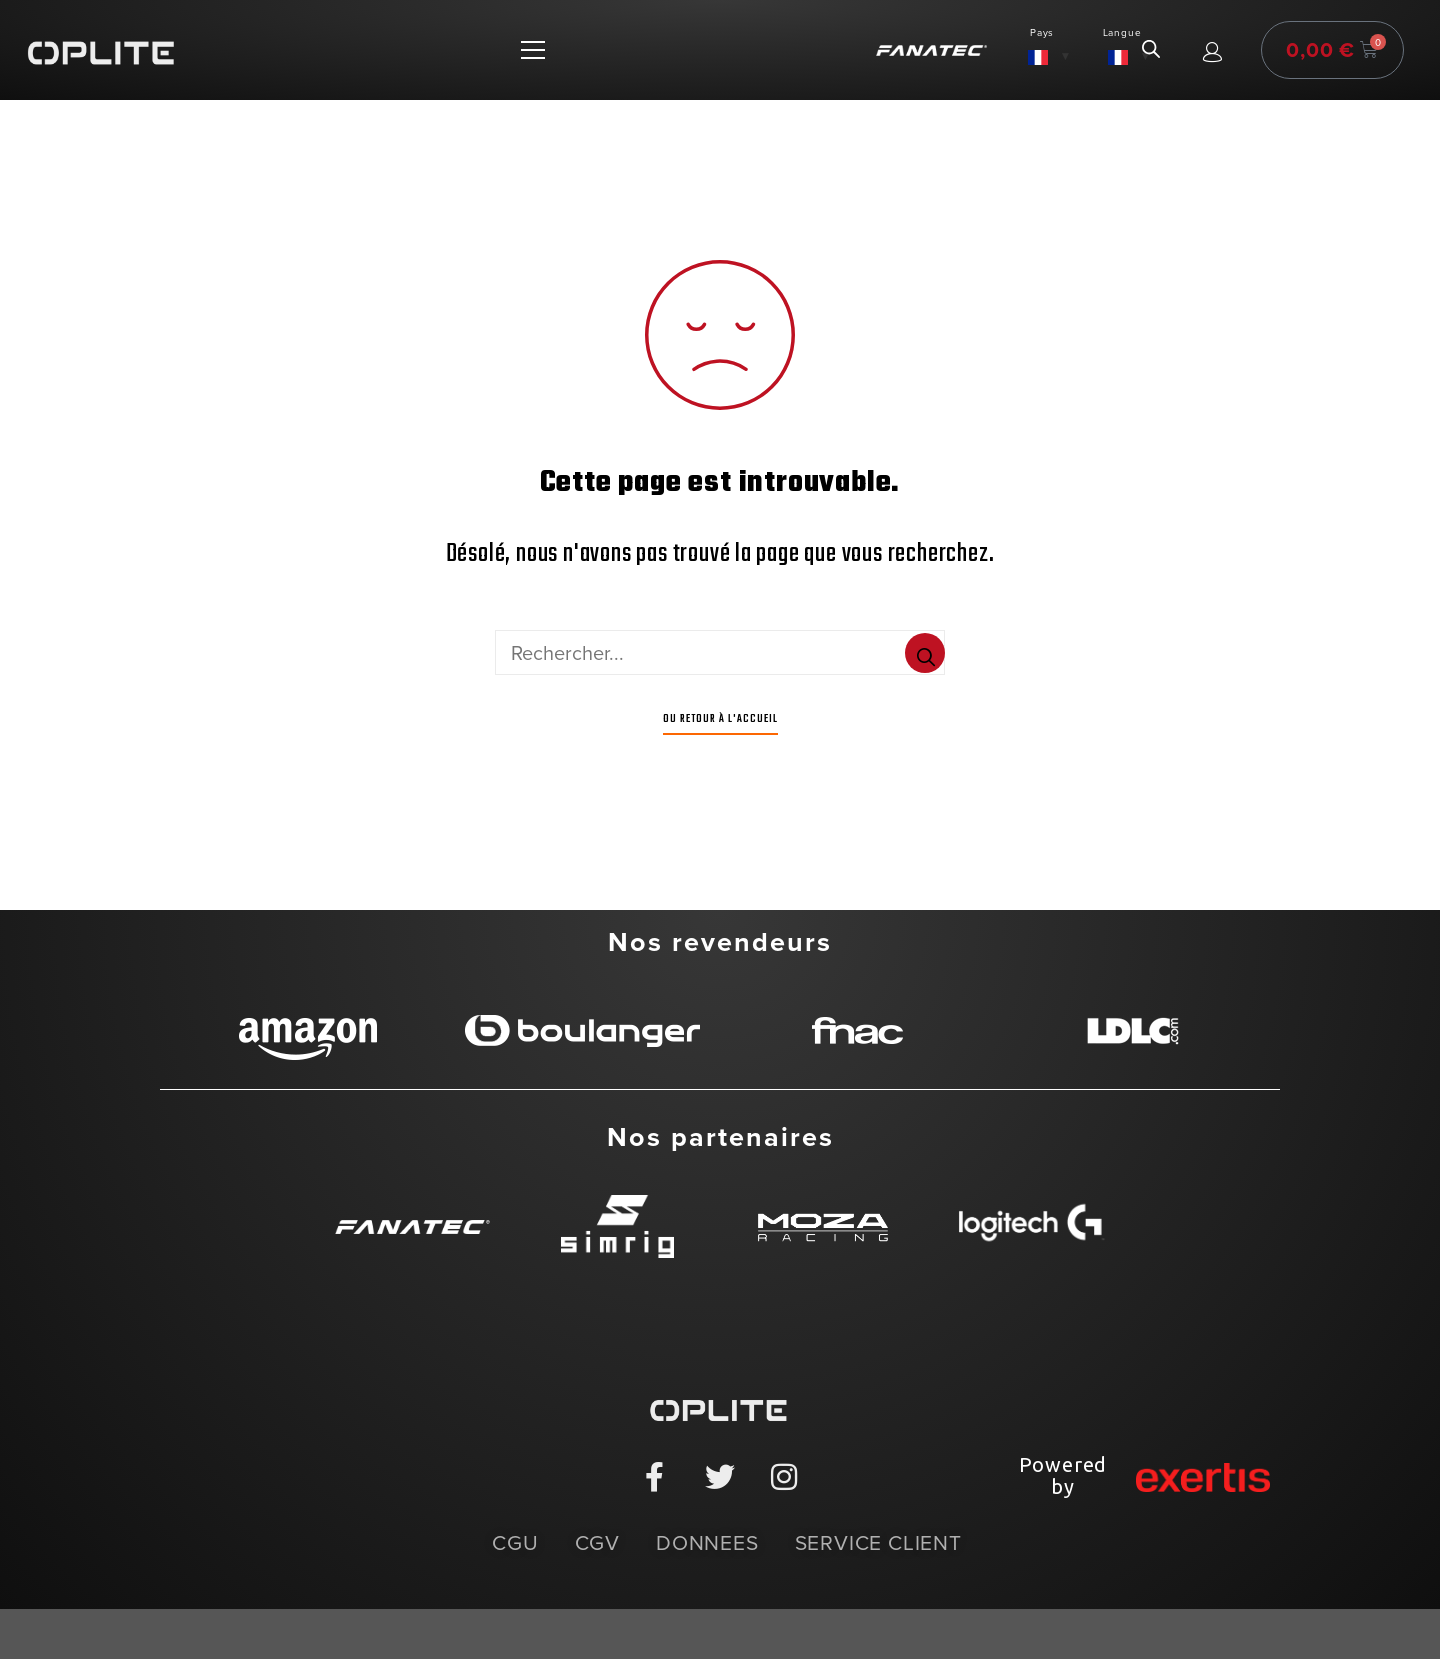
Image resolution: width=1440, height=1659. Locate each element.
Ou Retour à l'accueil (720, 719)
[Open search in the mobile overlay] (1151, 50)
